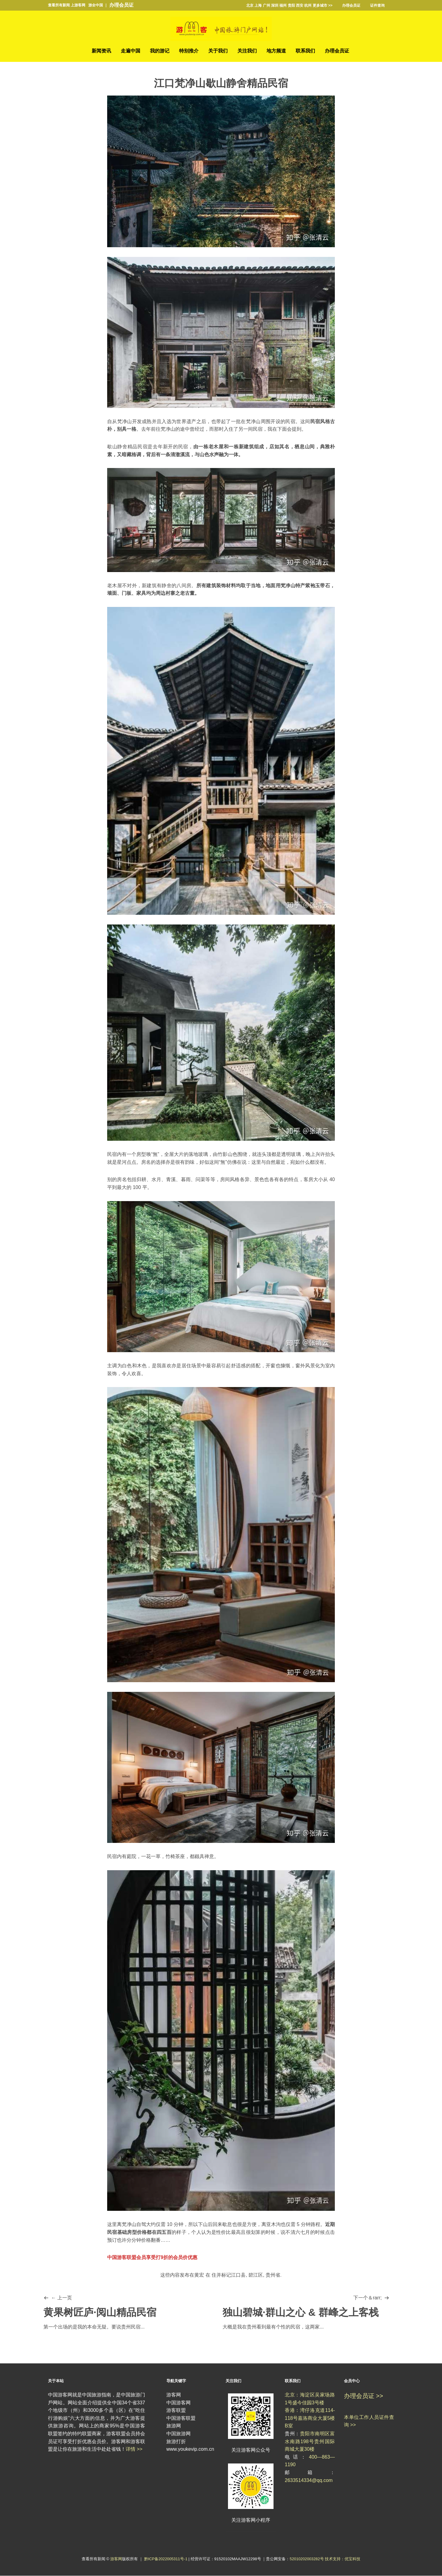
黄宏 (199, 2275)
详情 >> (134, 2449)
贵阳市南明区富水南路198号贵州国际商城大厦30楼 (310, 2441)
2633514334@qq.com (309, 2480)
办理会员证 (121, 5)
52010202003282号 (307, 2559)
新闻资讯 (101, 51)
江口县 (238, 2275)
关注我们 (247, 51)
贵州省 (273, 2275)
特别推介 (189, 51)
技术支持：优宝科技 (343, 2559)
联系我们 (305, 51)
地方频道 (276, 51)
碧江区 (255, 2275)
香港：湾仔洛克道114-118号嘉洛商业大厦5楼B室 (310, 2418)
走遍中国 (130, 51)
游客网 (116, 2559)
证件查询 (377, 5)
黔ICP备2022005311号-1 (166, 2559)
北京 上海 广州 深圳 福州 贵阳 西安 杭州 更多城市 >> (289, 5)
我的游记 (159, 51)
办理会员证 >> (363, 2395)
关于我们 (218, 51)
